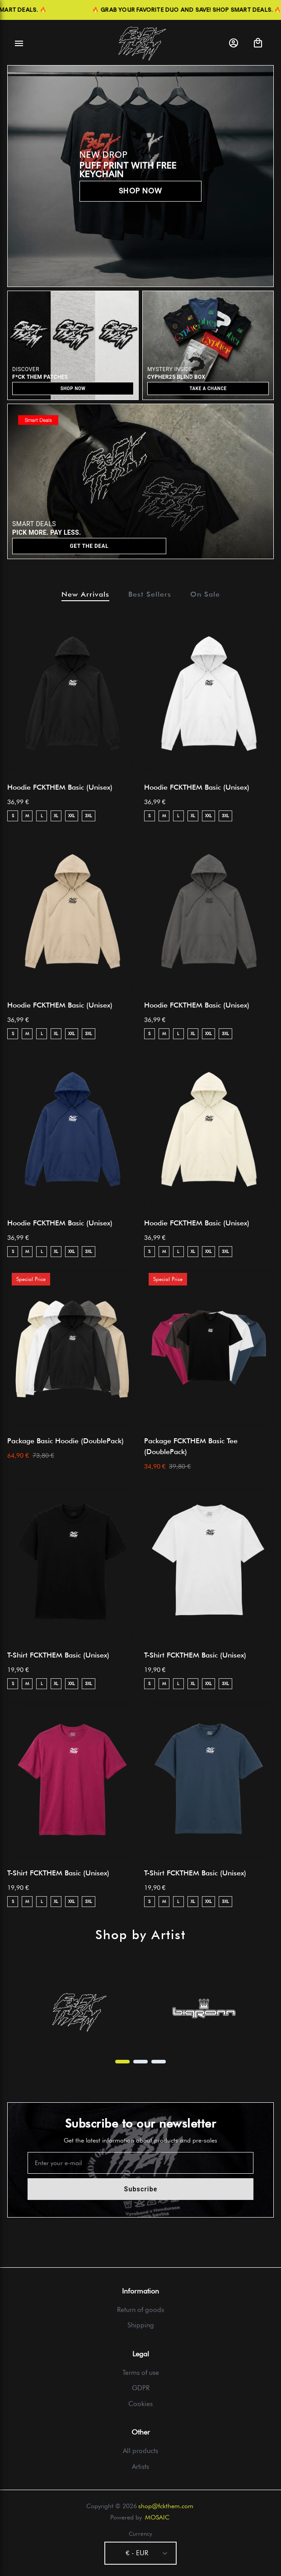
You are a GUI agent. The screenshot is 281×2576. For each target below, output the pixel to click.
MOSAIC (157, 2517)
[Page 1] (122, 2061)
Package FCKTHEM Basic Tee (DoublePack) (191, 1446)
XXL (71, 815)
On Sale (205, 594)
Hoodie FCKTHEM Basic (59, 787)
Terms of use (140, 2373)
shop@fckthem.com (165, 2506)
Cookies (140, 2404)
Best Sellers (149, 594)
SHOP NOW (141, 191)
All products (140, 2451)
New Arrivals (85, 594)
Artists (140, 2467)
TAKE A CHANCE (207, 388)
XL (56, 815)
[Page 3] (158, 2061)
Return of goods (140, 2310)
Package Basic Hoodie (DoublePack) (65, 1440)
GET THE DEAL (89, 546)
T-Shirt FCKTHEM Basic (58, 1655)
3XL (88, 815)
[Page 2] (140, 2061)
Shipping (140, 2325)
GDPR (141, 2388)
